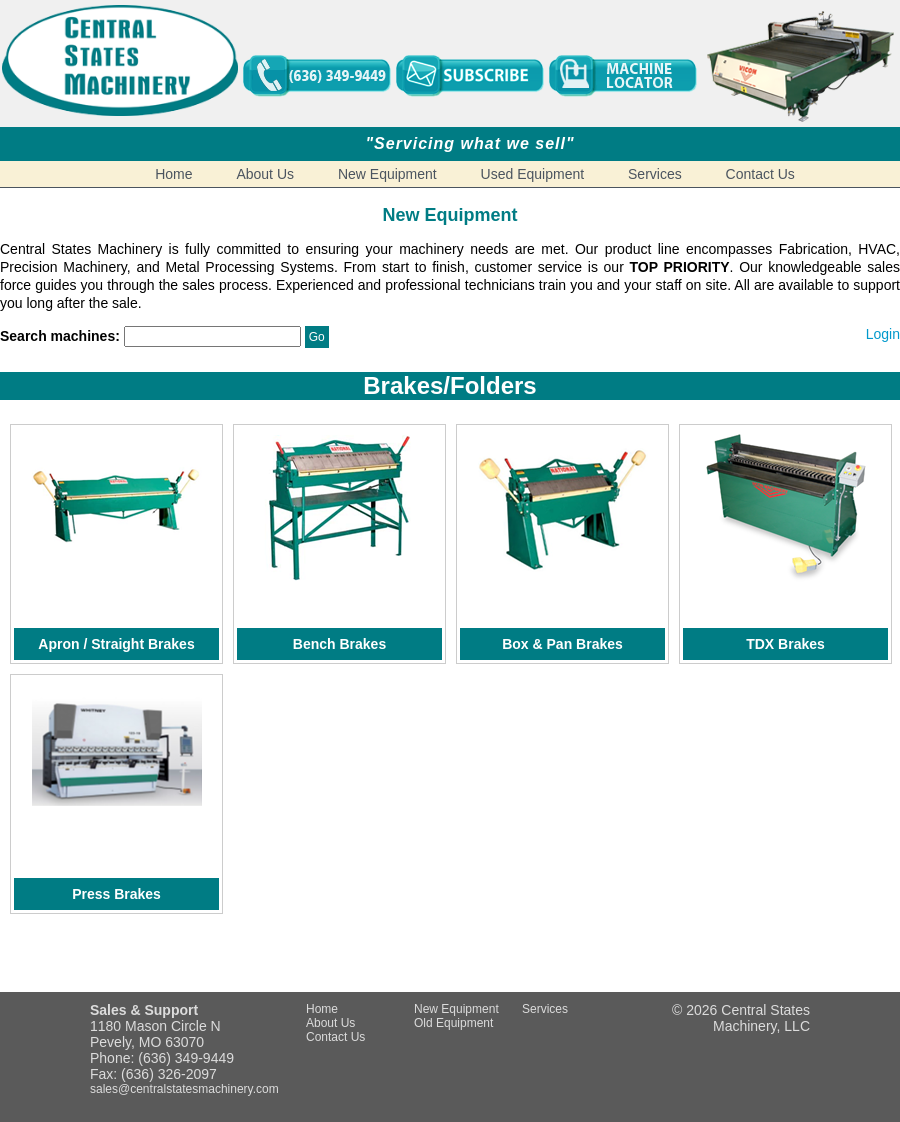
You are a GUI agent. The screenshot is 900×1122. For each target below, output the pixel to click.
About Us (265, 174)
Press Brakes (116, 894)
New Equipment (387, 174)
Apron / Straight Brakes (116, 644)
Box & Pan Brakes (562, 644)
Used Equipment (533, 174)
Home (173, 174)
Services (655, 174)
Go (317, 337)
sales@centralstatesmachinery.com (184, 1089)
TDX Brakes (785, 644)
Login (883, 334)
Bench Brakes (339, 644)
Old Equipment (453, 1023)
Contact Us (760, 174)
